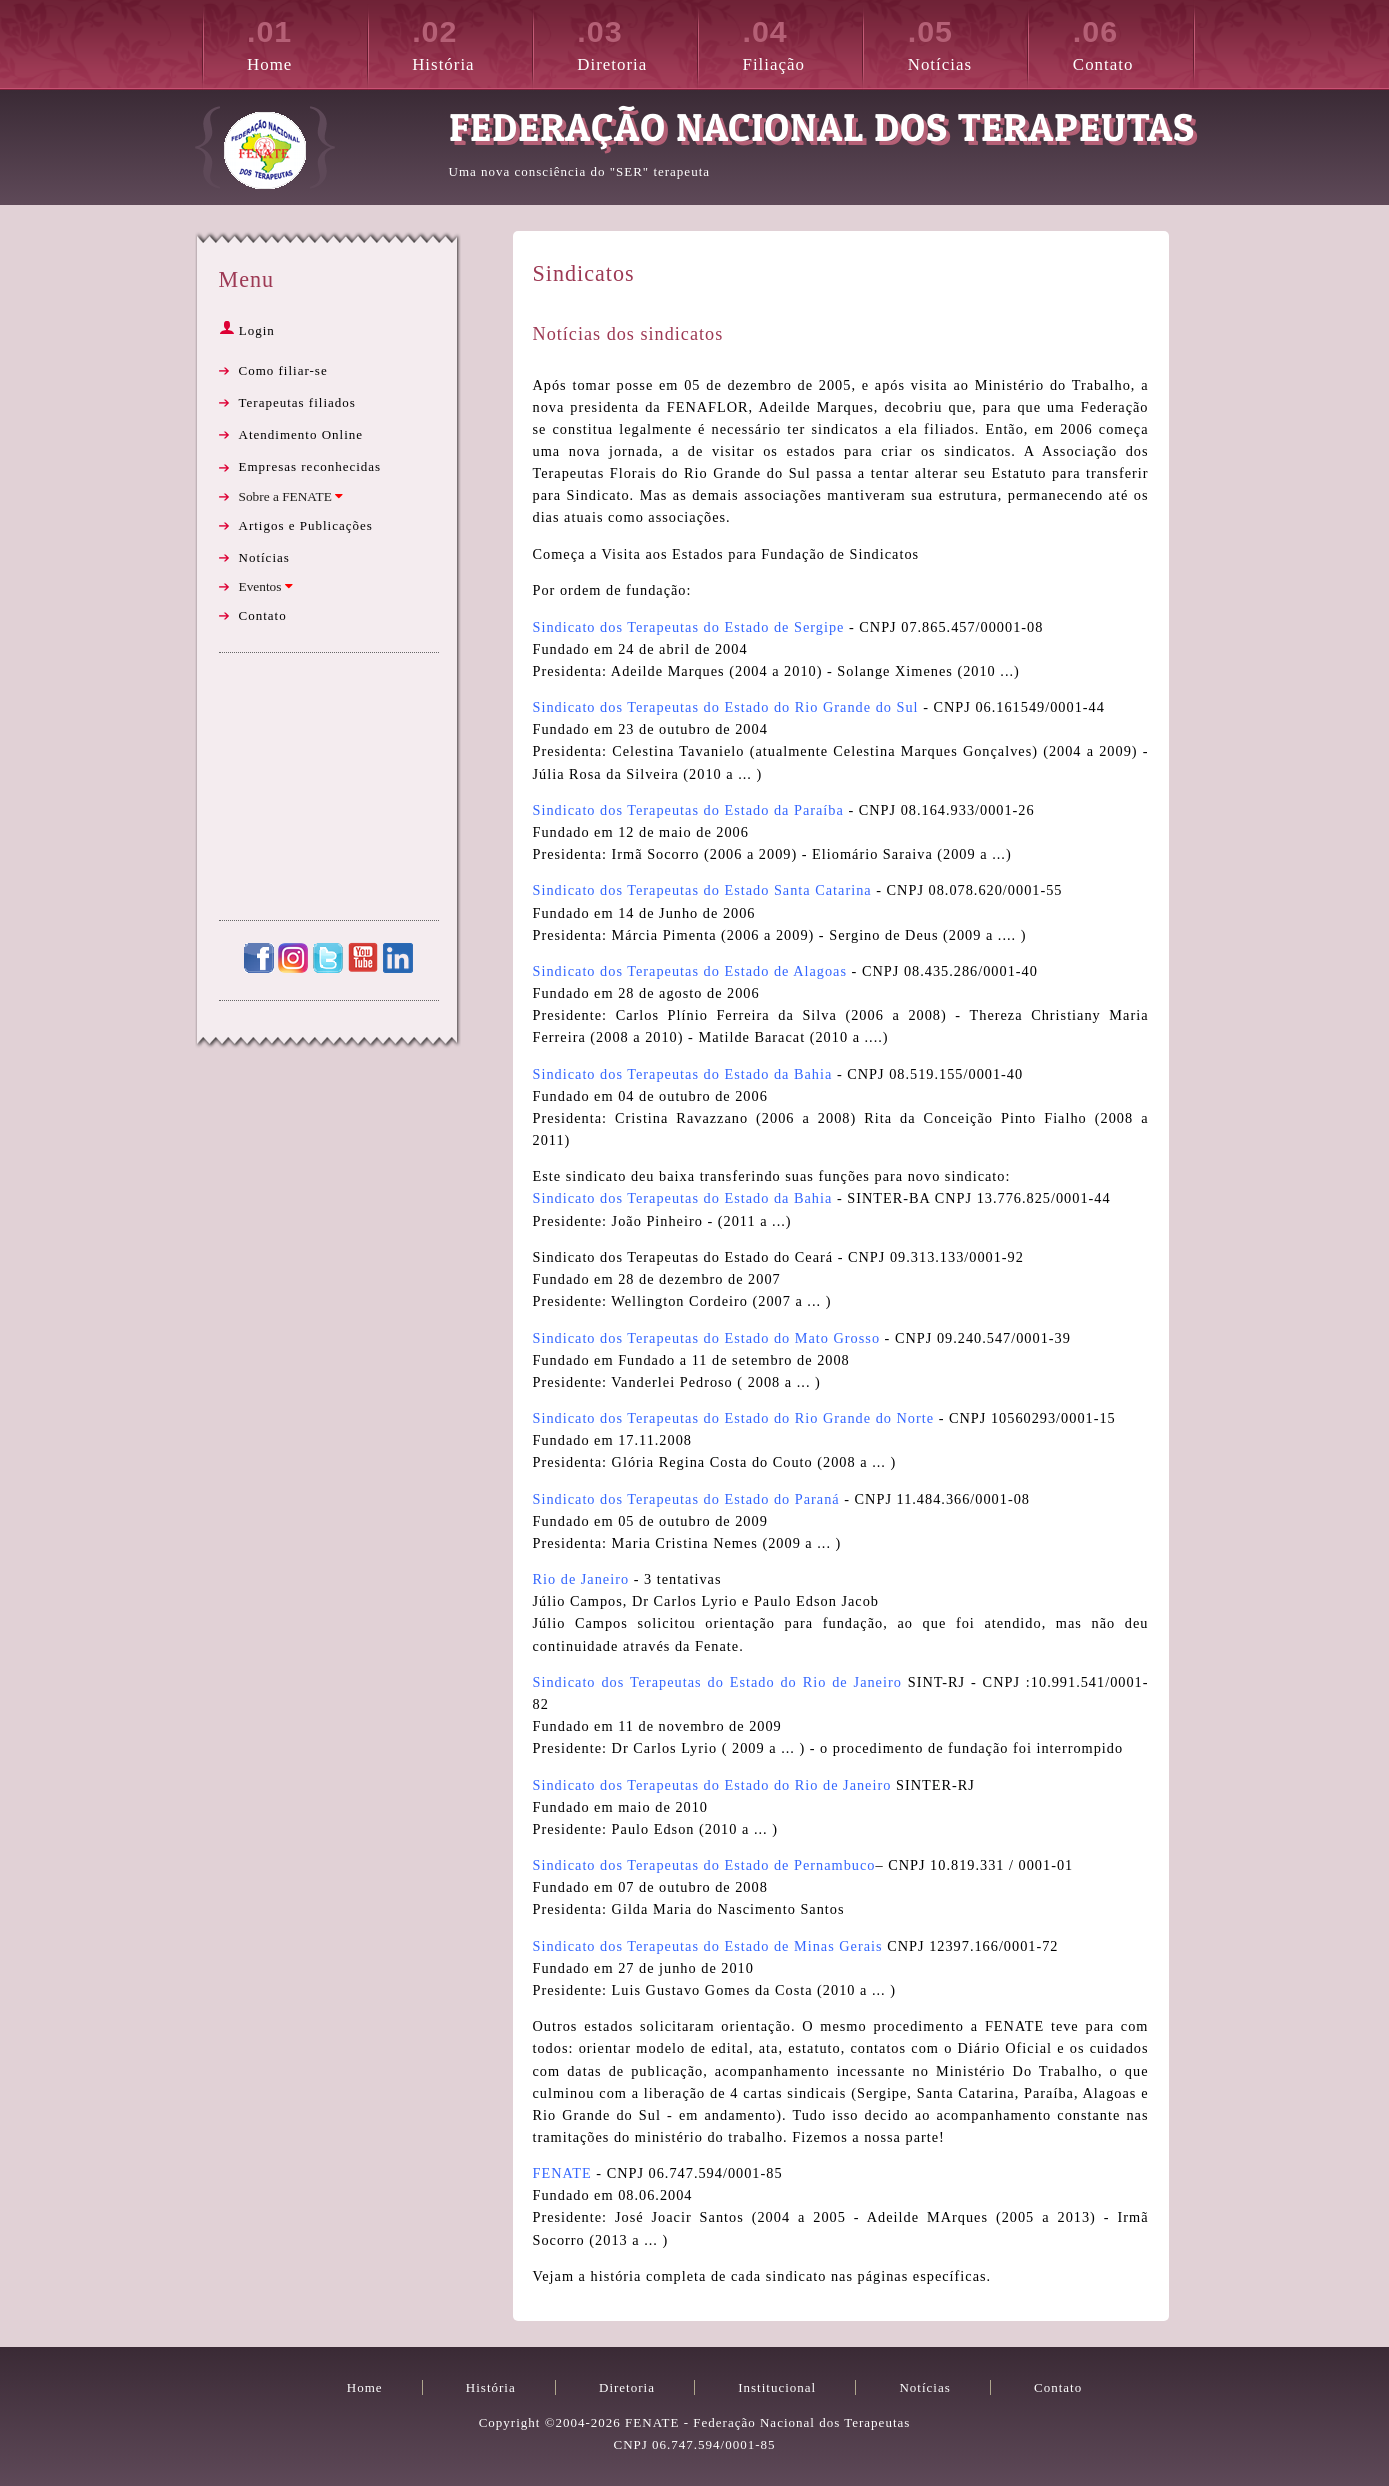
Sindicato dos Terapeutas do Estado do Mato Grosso (707, 1338)
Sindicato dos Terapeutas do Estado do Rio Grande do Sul (726, 707)
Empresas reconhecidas (310, 466)
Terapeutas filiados (297, 402)
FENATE (562, 2173)
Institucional (777, 2387)
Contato (1133, 42)
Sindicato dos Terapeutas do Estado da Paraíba (688, 810)
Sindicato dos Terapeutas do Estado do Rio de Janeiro (717, 1682)
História (472, 42)
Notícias (968, 42)
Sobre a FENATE (291, 496)
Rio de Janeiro (581, 1579)
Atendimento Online (301, 434)
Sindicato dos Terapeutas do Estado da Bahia (683, 1074)
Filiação (803, 42)
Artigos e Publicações (306, 525)
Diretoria (637, 42)
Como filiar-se (283, 370)
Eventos (266, 586)
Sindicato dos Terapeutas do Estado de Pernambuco (704, 1865)
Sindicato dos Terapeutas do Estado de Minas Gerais (708, 1946)
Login (247, 330)
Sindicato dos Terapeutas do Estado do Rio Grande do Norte (734, 1418)
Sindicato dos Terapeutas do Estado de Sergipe (689, 627)
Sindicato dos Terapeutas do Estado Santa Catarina (702, 890)
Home (307, 42)
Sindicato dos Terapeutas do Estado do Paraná (686, 1499)
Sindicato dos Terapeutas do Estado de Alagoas (690, 971)
